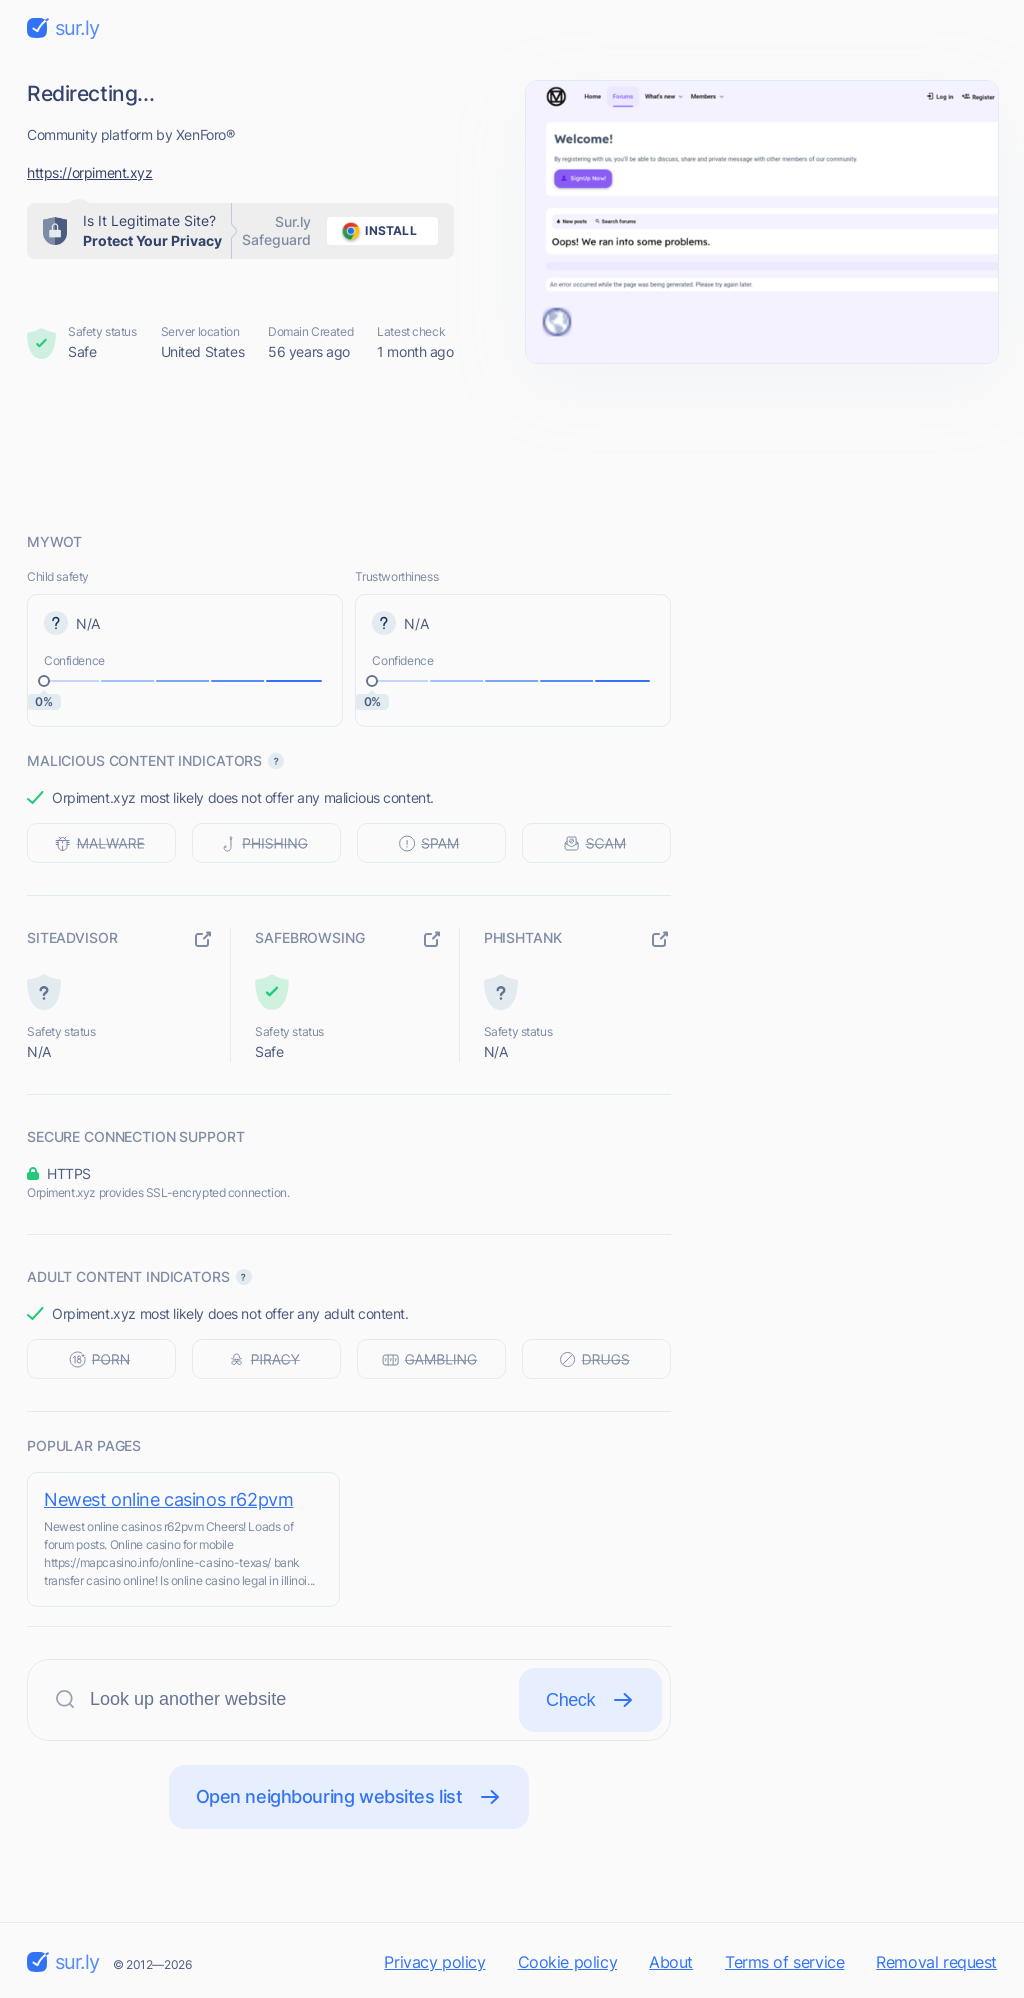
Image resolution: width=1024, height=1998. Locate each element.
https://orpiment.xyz (90, 172)
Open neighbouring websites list (349, 1797)
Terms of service (784, 1962)
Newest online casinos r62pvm (168, 1499)
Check (590, 1700)
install (375, 231)
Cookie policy (568, 1962)
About (671, 1962)
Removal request (936, 1962)
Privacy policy (434, 1962)
